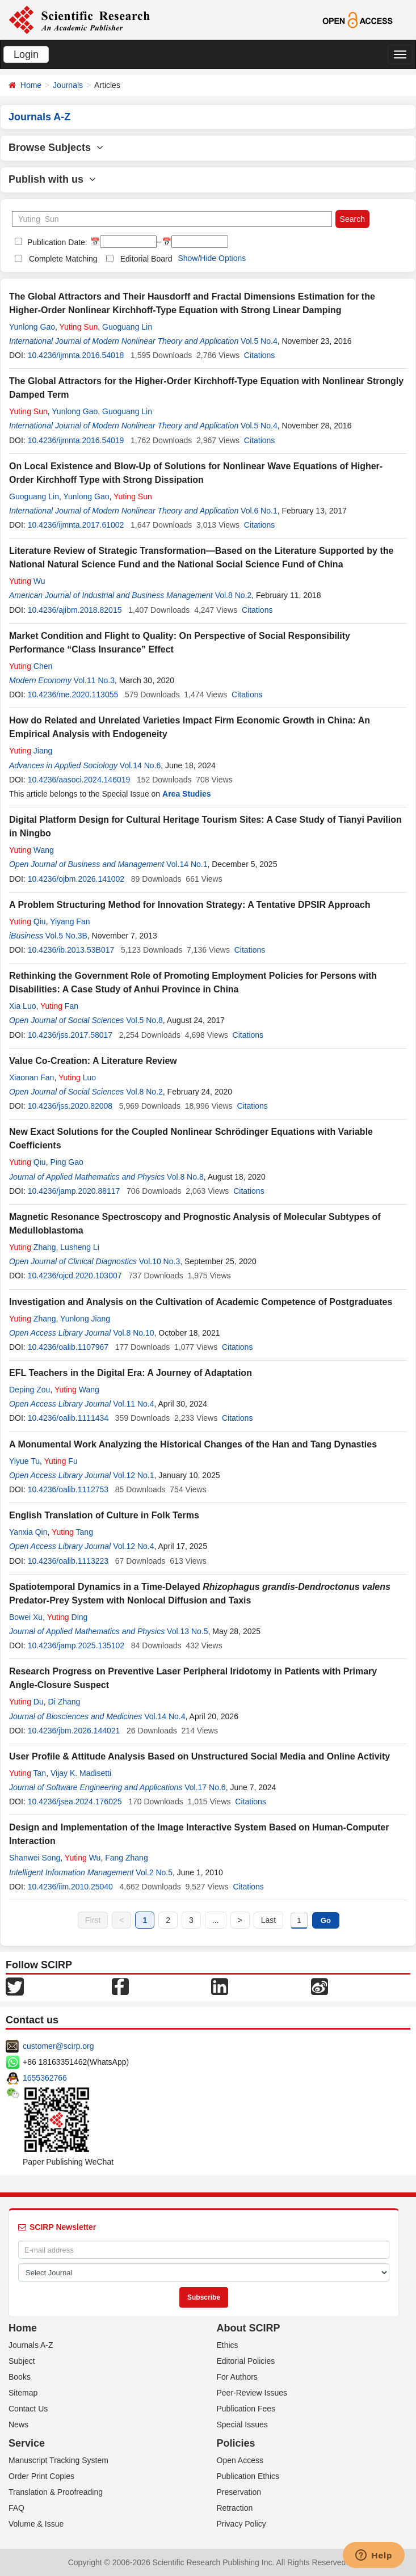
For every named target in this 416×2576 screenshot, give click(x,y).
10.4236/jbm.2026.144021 (74, 1730)
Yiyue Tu (24, 1461)
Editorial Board (146, 258)
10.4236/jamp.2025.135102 (76, 1645)
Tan (27, 1773)
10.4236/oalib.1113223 (68, 1560)
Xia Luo (22, 1006)
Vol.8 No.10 (133, 1332)
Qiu (27, 921)
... (215, 1920)
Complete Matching (63, 258)
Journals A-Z (31, 2345)
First (92, 1920)
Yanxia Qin (28, 1532)
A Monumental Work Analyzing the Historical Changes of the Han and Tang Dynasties (193, 1444)
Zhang (32, 1247)
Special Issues (242, 2424)
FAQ (16, 2507)
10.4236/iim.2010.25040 (70, 1886)
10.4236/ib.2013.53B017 (71, 949)
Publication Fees (246, 2408)
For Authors (237, 2376)
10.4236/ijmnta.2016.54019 (76, 440)
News (18, 2424)
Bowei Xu (26, 1617)
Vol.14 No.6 (140, 765)
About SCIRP (248, 2328)
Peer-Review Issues (252, 2392)
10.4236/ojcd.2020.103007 (75, 1275)
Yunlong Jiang (85, 1318)
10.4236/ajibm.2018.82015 (75, 609)
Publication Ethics (248, 2476)
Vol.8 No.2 (233, 595)
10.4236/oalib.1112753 (68, 1489)
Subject (22, 2360)
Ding (67, 1617)
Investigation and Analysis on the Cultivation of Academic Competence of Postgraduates (200, 1302)
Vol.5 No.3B (66, 935)
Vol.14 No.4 (164, 1716)
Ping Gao (66, 1162)
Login (26, 54)
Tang (72, 1532)
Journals (68, 85)
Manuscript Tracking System (58, 2460)
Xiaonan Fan (31, 1077)
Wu (27, 581)
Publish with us (52, 179)
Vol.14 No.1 (186, 864)
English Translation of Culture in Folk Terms (104, 1515)
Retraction (235, 2507)
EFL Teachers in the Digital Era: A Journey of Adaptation (130, 1373)
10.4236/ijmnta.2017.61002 (76, 524)
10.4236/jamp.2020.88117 (74, 1191)
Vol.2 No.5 (154, 1872)
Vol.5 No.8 (144, 1020)
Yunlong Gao (32, 326)
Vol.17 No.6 (204, 1787)
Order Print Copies (41, 2476)
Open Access (240, 2460)
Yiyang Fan (70, 921)
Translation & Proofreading (56, 2492)
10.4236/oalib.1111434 (68, 1417)
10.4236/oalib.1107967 (68, 1347)
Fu (61, 1461)
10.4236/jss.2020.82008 (70, 1105)
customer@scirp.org (58, 2046)
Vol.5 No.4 (259, 341)
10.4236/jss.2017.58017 (70, 1034)
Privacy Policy (241, 2523)
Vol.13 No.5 (187, 1631)
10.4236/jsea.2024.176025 (75, 1801)
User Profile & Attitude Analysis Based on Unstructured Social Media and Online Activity (199, 1756)
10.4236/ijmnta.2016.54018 (76, 355)
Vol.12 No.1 (133, 1475)
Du (26, 1701)
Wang (31, 850)
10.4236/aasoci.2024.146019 (79, 779)
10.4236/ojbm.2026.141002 (76, 878)
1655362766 (45, 2077)
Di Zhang (64, 1701)
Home (30, 85)
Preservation (239, 2492)
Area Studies (186, 793)
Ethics (227, 2345)
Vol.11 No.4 (133, 1403)
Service (27, 2443)
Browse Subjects (56, 147)
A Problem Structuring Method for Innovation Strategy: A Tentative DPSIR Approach (189, 905)
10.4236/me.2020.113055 (73, 694)
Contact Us (28, 2408)
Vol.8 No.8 (185, 1176)
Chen (30, 666)
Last (268, 1920)
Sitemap (23, 2392)
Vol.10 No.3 (159, 1261)
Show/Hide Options (212, 258)
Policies (236, 2443)
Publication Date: (56, 242)
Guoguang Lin (127, 326)
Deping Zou (29, 1389)
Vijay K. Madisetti (81, 1773)
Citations (259, 355)
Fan (59, 1006)
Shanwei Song (34, 1857)
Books (20, 2376)
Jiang (30, 750)
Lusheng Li (79, 1247)
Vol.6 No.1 (259, 510)
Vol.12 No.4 (133, 1546)
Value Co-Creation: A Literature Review (93, 1061)
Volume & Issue (36, 2523)
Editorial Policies (246, 2360)
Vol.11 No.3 (94, 680)
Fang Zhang (126, 1857)
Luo (77, 1077)
